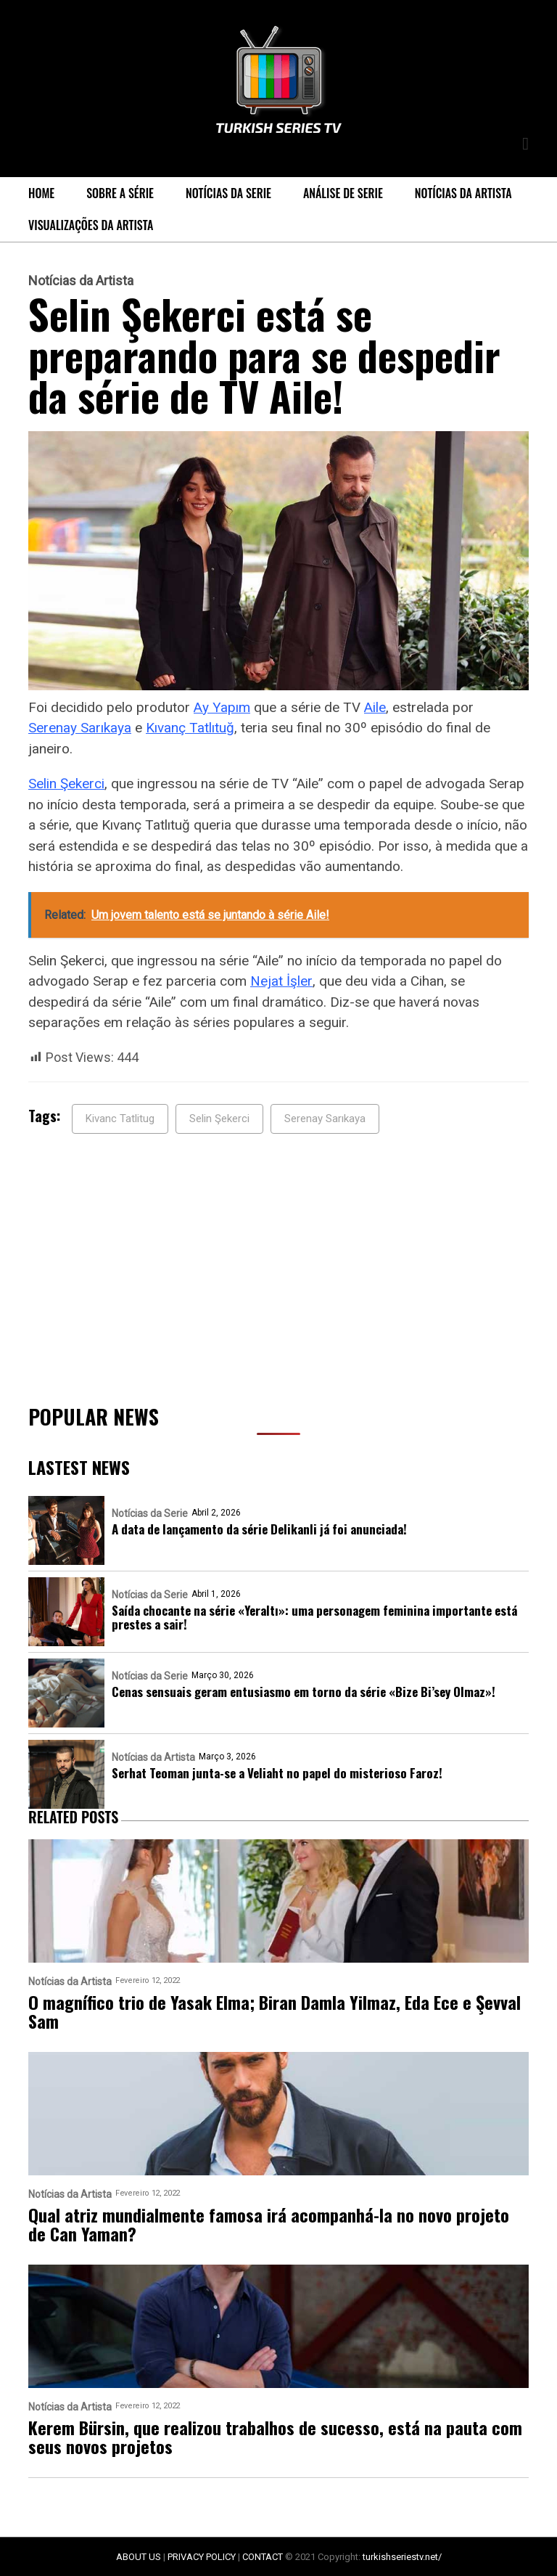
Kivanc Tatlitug (120, 1118)
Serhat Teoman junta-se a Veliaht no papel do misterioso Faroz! (277, 1773)
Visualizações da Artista (90, 225)
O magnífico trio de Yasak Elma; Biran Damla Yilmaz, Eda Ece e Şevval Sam (274, 2011)
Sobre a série (120, 193)
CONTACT (262, 2556)
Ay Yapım (222, 707)
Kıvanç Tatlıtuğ (190, 727)
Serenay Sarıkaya (79, 727)
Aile (375, 707)
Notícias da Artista (463, 193)
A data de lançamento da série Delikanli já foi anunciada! (259, 1529)
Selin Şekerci (66, 783)
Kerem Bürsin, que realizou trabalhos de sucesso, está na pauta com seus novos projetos (275, 2437)
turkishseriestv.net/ (402, 2556)
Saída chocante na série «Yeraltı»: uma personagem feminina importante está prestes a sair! (314, 1617)
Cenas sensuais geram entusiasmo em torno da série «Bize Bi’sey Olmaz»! (303, 1691)
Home (41, 193)
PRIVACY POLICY (202, 2556)
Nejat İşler (281, 981)
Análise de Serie (343, 193)
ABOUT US (138, 2556)
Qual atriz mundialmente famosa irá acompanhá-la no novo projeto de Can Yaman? (268, 2224)
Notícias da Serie (228, 193)
